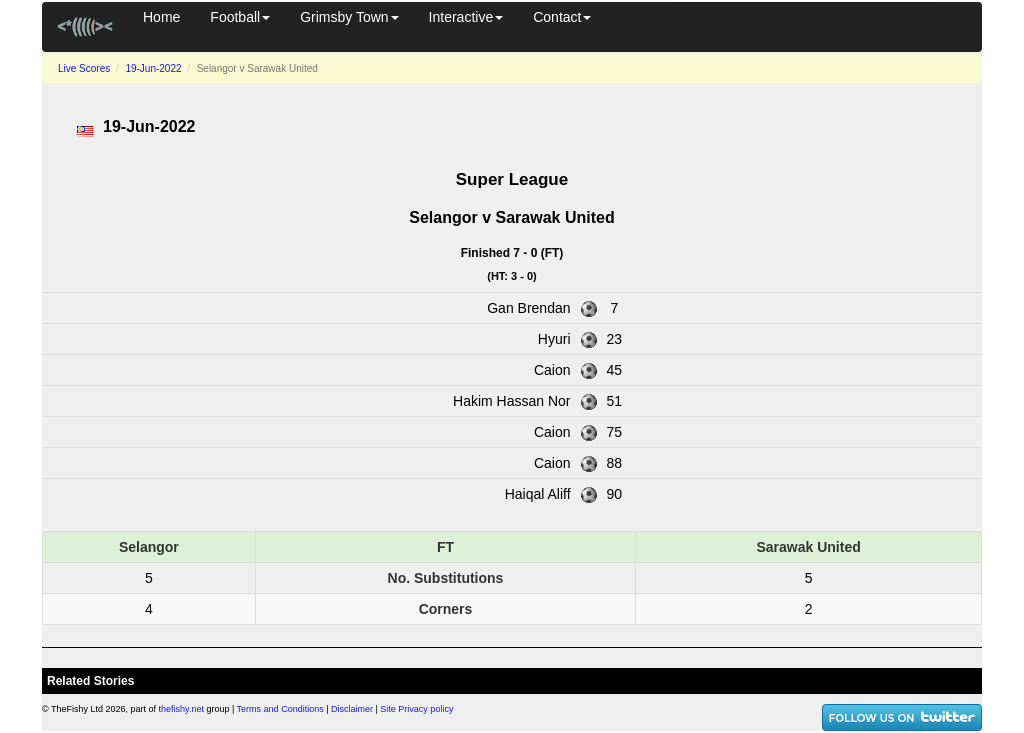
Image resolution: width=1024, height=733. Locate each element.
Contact (562, 17)
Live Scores (84, 68)
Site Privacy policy (416, 709)
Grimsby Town (349, 17)
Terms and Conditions (280, 709)
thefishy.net (181, 709)
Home (161, 17)
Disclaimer (352, 709)
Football (240, 17)
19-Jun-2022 (153, 68)
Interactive (466, 17)
